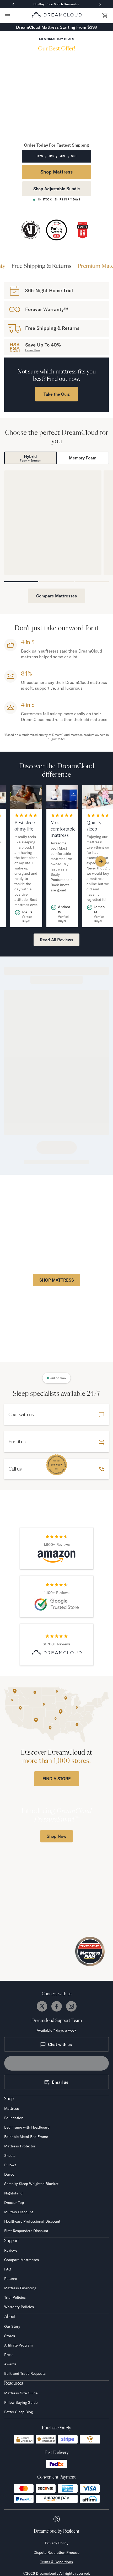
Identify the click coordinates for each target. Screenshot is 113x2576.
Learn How (32, 350)
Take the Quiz (56, 394)
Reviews (11, 2250)
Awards (10, 2364)
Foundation (13, 2118)
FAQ (7, 2269)
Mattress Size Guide (20, 2393)
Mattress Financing (20, 2288)
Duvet (9, 2174)
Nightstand (13, 2193)
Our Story (12, 2326)
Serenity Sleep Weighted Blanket (31, 2183)
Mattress (11, 2108)
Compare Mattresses (56, 595)
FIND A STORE (56, 1778)
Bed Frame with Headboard (27, 2127)
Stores (9, 2335)
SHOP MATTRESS (56, 1280)
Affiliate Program (18, 2345)
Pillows (10, 2165)
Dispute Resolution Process (56, 2552)
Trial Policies (15, 2297)
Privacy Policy (56, 2543)
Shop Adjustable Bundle (56, 188)
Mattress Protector (19, 2146)
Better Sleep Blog (18, 2412)
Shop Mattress (56, 172)
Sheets (9, 2155)
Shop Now (56, 1836)
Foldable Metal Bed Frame (26, 2136)
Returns (10, 2278)
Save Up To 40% (43, 345)
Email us (56, 2082)
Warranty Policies (19, 2306)
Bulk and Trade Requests (25, 2373)
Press (8, 2354)
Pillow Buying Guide (20, 2402)
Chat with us (56, 2044)
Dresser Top (14, 2202)
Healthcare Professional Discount (32, 2221)
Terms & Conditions (56, 2562)
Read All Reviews (56, 939)
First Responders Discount (26, 2230)
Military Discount (18, 2212)
